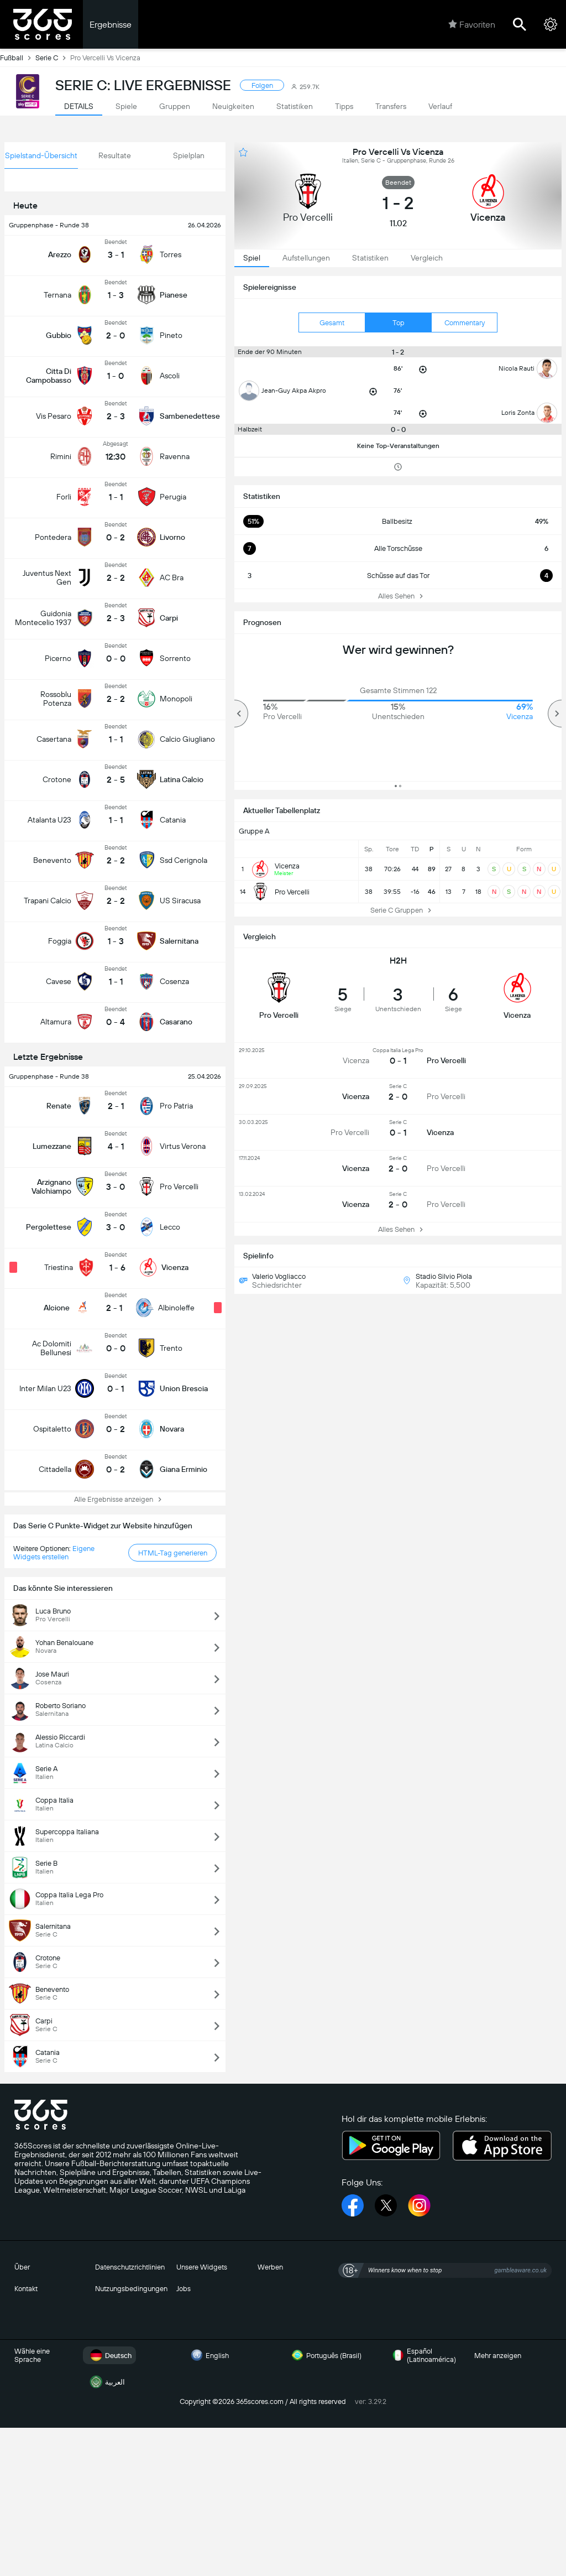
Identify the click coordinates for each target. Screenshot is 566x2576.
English (208, 2355)
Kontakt (26, 2288)
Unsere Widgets (201, 2267)
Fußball (17, 57)
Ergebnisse (111, 24)
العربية (106, 2381)
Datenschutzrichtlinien (130, 2267)
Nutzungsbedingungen (131, 2288)
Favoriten (471, 24)
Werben (270, 2267)
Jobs (183, 2288)
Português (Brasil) (325, 2355)
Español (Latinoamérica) (422, 2355)
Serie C (52, 57)
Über (22, 2267)
